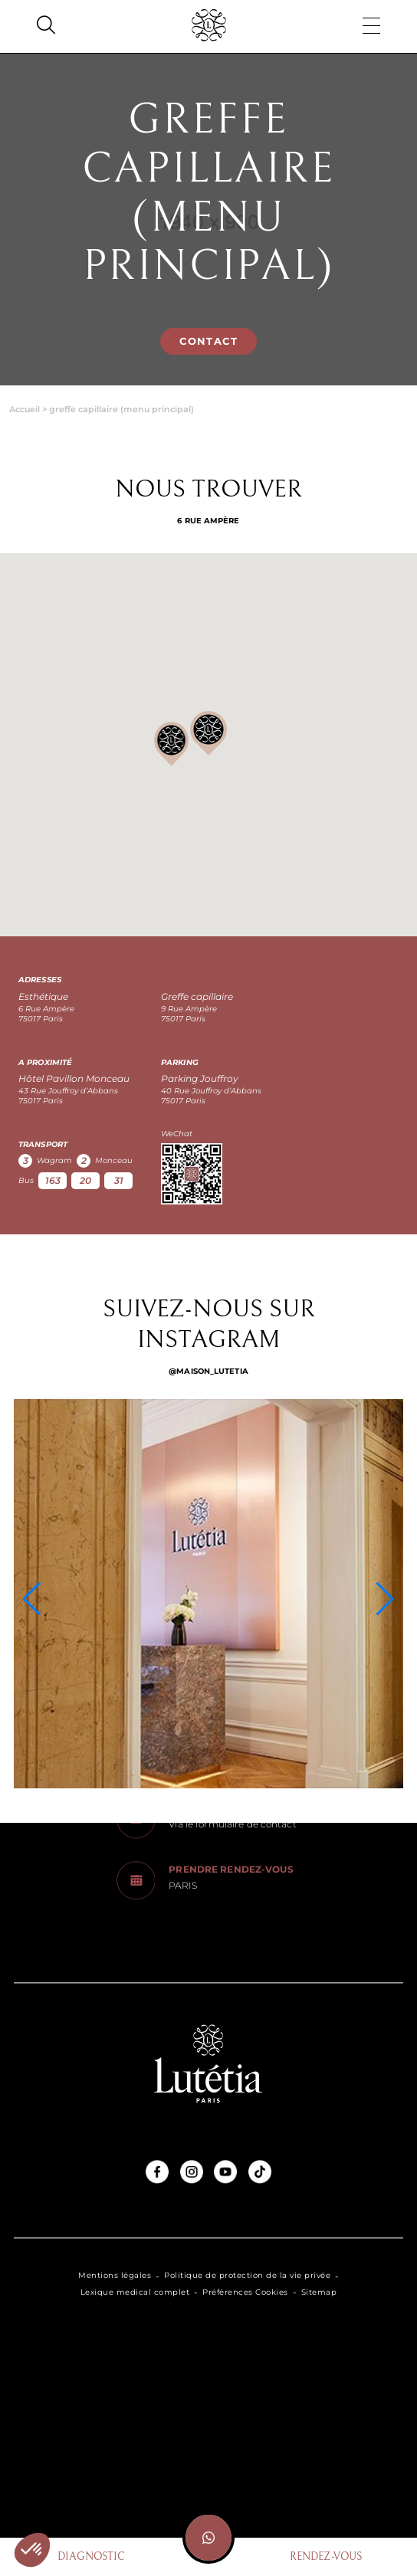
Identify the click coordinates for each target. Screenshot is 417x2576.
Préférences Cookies (245, 2292)
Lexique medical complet (135, 2292)
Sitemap (319, 2292)
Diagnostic (90, 2557)
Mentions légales (114, 2276)
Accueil (24, 409)
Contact (208, 341)
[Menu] (371, 27)
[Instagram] (208, 1593)
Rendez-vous (326, 2557)
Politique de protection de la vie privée (247, 2276)
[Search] (46, 27)
